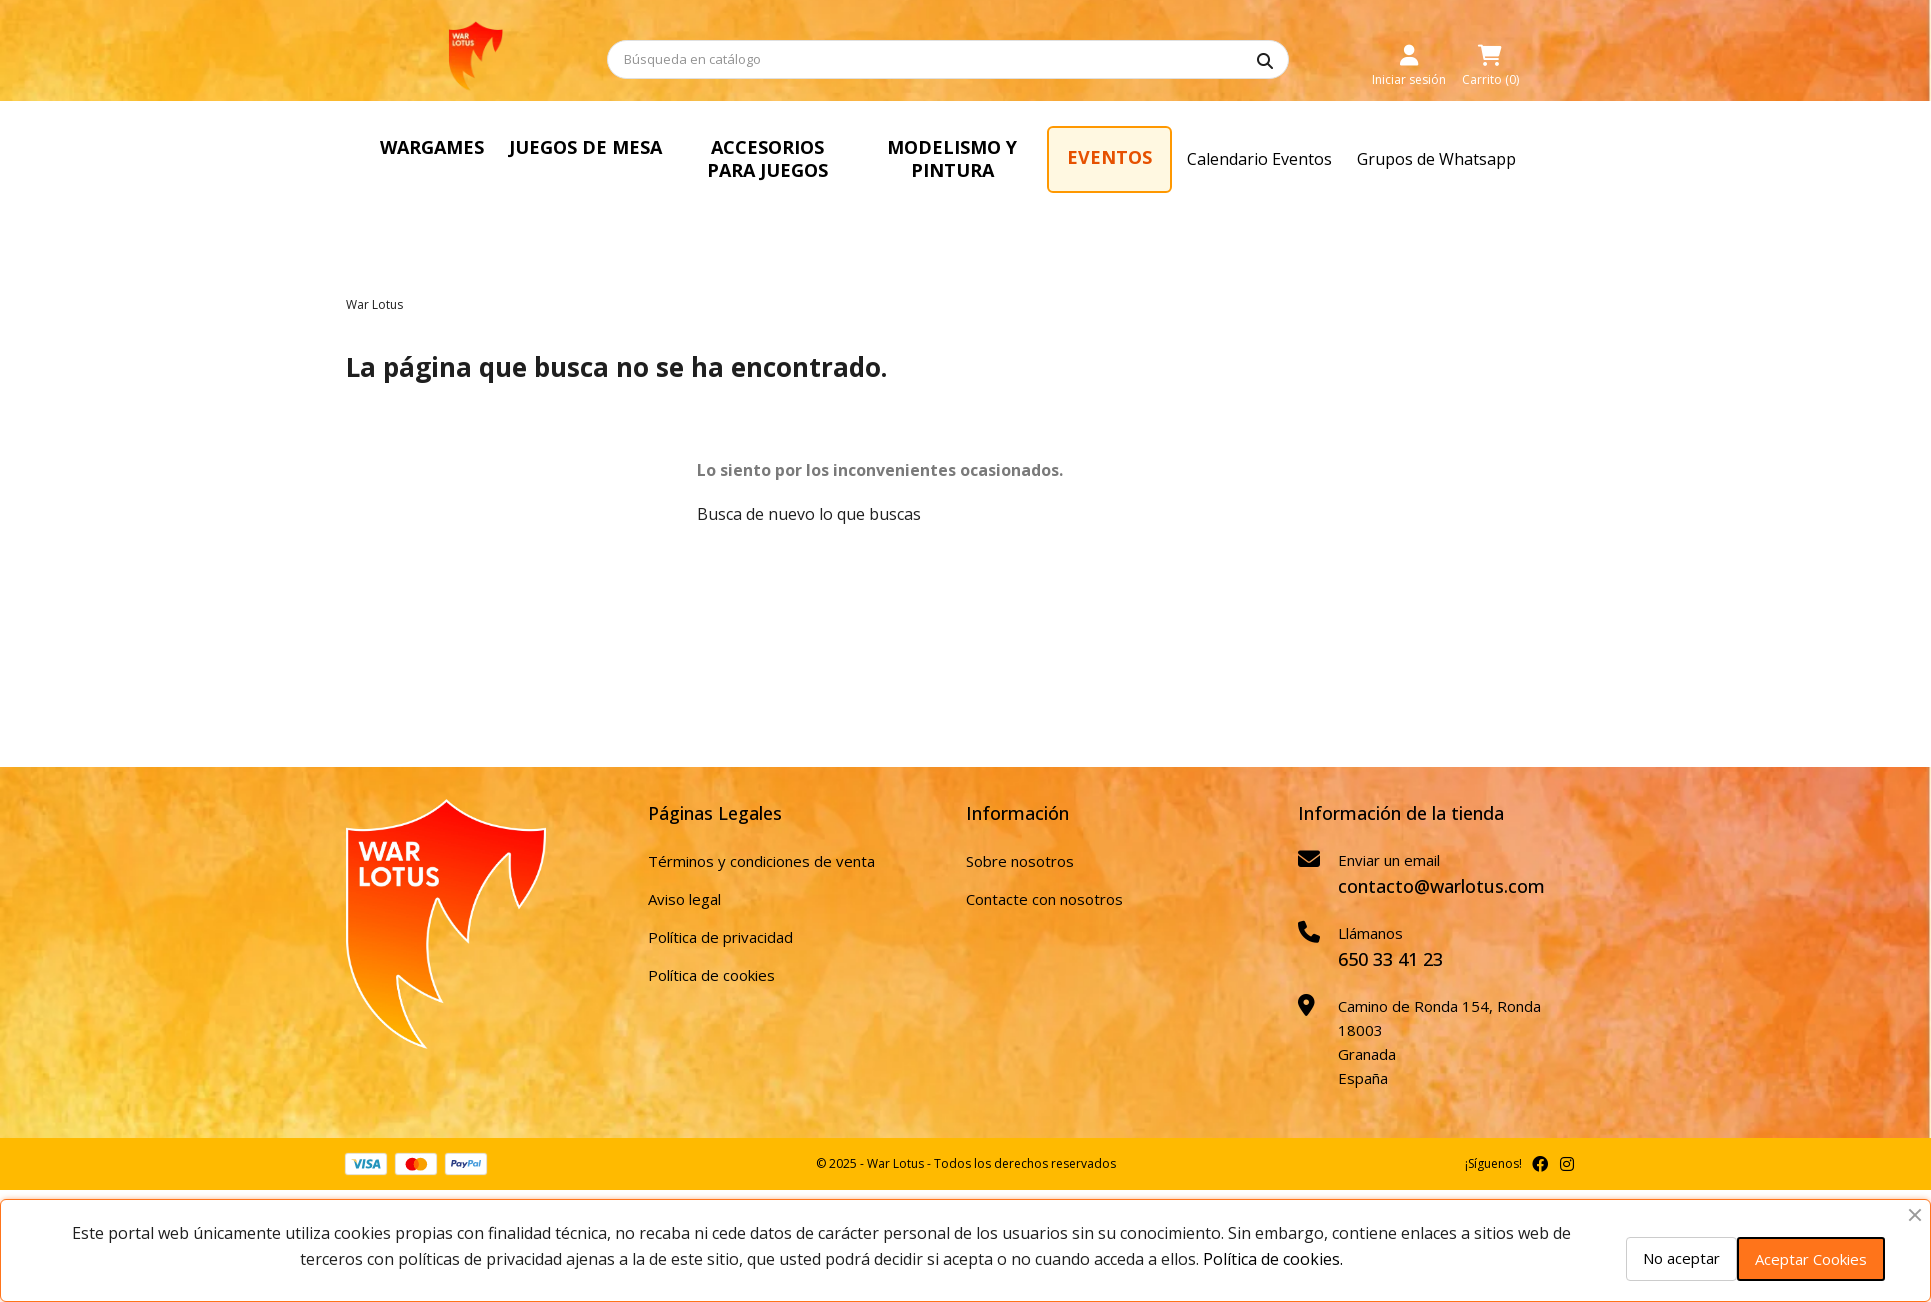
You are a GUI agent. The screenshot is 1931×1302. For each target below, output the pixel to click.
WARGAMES (432, 147)
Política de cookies (711, 975)
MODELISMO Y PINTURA (952, 158)
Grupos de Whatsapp (1436, 159)
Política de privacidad (720, 937)
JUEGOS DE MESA (585, 147)
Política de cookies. (1273, 1259)
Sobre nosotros (1020, 861)
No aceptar (1681, 1258)
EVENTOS (1109, 157)
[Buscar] (948, 59)
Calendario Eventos (1259, 159)
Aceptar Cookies (1811, 1259)
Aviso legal (684, 899)
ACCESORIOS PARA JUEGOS (767, 158)
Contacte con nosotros (1044, 899)
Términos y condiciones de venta (761, 861)
